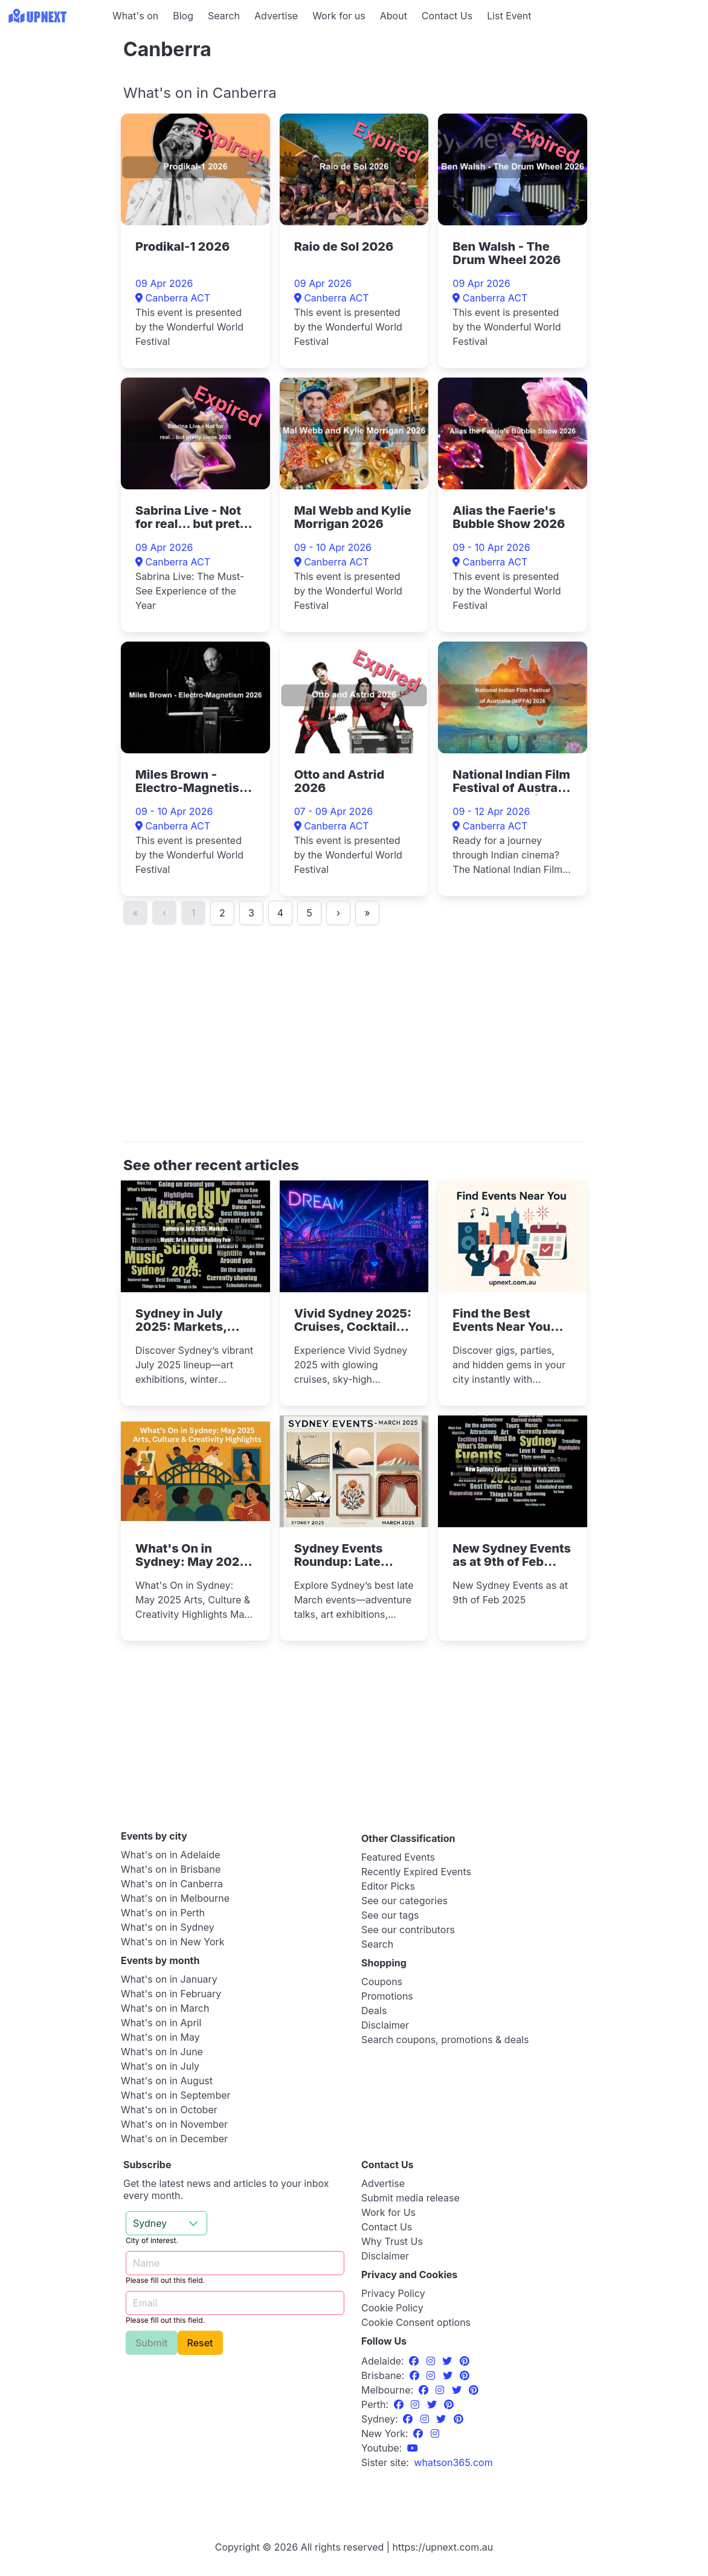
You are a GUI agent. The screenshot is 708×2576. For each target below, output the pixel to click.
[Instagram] (432, 2360)
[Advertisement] (54, 106)
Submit (151, 2343)
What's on (135, 16)
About (393, 16)
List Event (509, 16)
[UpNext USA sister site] (453, 2462)
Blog (183, 16)
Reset (200, 2343)
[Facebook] (415, 2360)
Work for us (338, 16)
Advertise (276, 16)
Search (224, 16)
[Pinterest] (464, 2360)
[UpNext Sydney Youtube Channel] (412, 2447)
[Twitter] (448, 2360)
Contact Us (447, 16)
